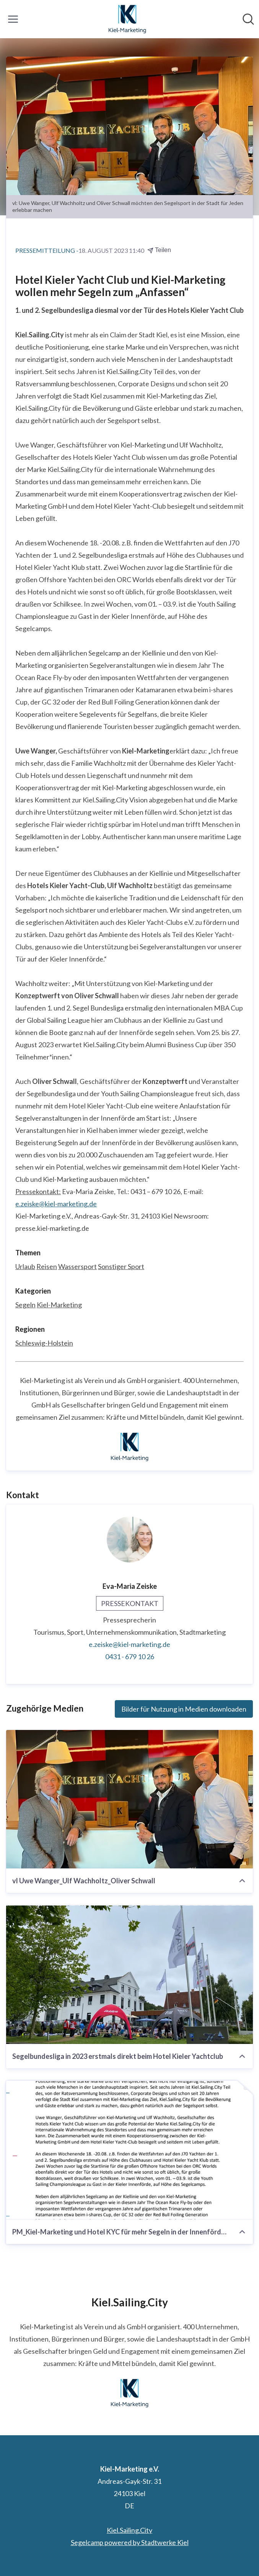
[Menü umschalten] (13, 19)
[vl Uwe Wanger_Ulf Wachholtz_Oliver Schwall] (129, 1799)
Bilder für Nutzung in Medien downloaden (183, 1709)
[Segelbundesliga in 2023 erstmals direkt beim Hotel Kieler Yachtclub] (129, 1974)
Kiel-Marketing (59, 1304)
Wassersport (77, 1266)
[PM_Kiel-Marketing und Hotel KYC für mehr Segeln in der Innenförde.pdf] (129, 2150)
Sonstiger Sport (121, 1266)
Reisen (46, 1266)
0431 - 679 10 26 (129, 1656)
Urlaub (25, 1266)
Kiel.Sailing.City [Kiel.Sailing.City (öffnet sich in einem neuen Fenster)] (129, 2530)
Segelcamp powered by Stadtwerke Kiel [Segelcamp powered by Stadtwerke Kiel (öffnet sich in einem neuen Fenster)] (130, 2542)
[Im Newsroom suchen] (248, 19)
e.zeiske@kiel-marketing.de (56, 1203)
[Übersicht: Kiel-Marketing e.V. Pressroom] (127, 19)
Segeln (25, 1304)
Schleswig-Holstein (44, 1343)
